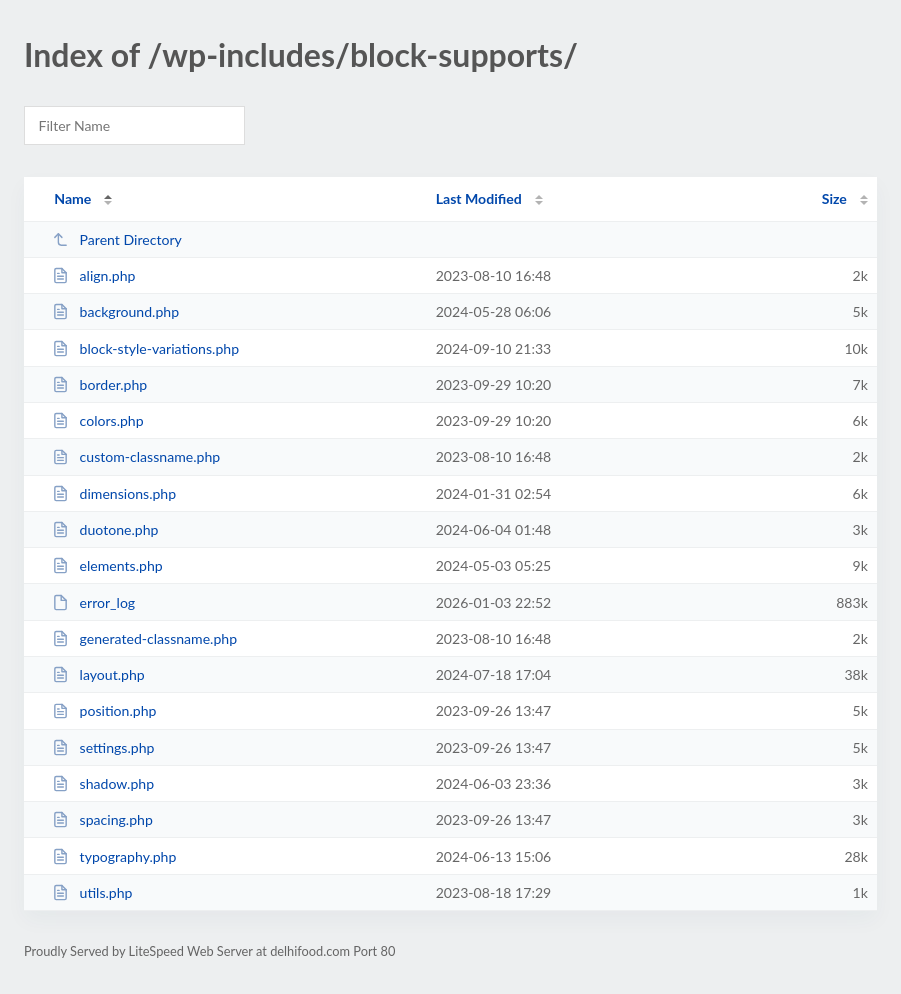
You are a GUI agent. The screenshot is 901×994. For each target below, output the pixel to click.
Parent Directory (117, 239)
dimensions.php (114, 493)
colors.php (97, 420)
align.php (93, 275)
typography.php (114, 856)
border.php (99, 384)
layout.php (98, 674)
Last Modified (479, 198)
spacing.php (102, 819)
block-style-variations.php (145, 348)
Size (834, 198)
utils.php (92, 892)
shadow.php (103, 783)
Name (72, 198)
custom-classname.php (136, 456)
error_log (93, 602)
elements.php (107, 565)
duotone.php (105, 529)
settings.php (103, 747)
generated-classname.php (144, 638)
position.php (104, 710)
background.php (115, 311)
